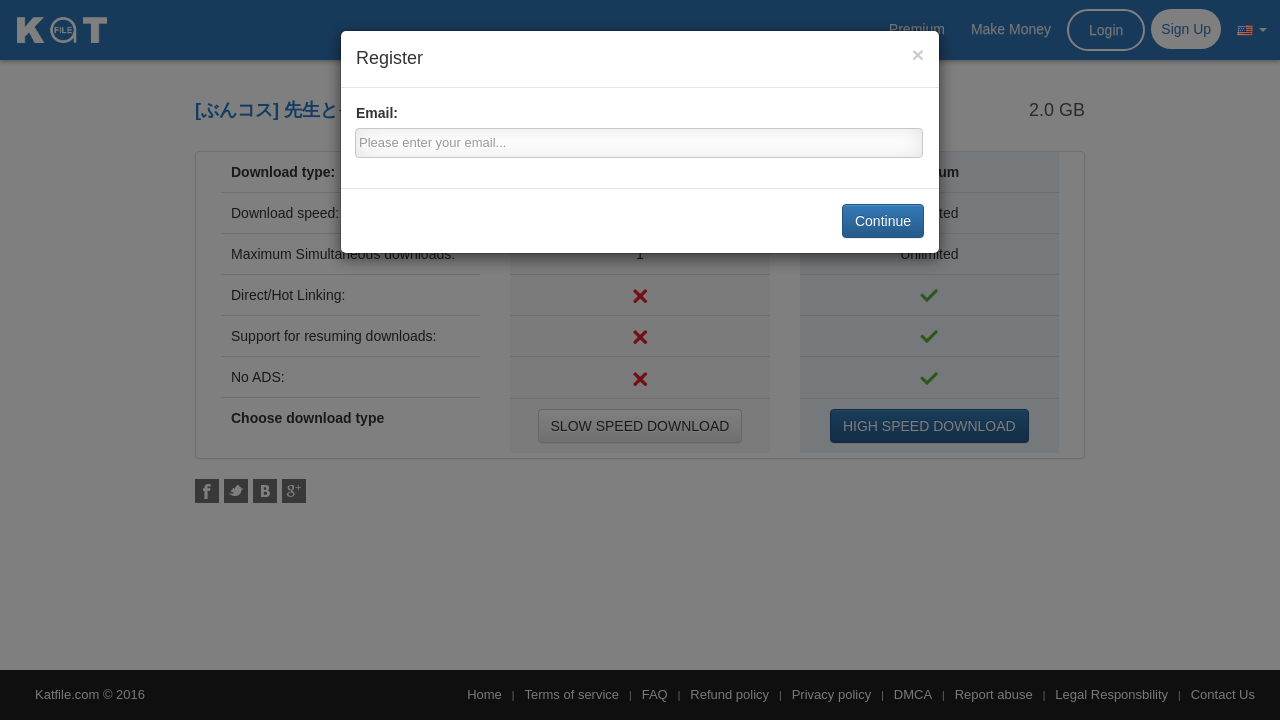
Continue (883, 221)
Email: (377, 113)
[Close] (918, 54)
